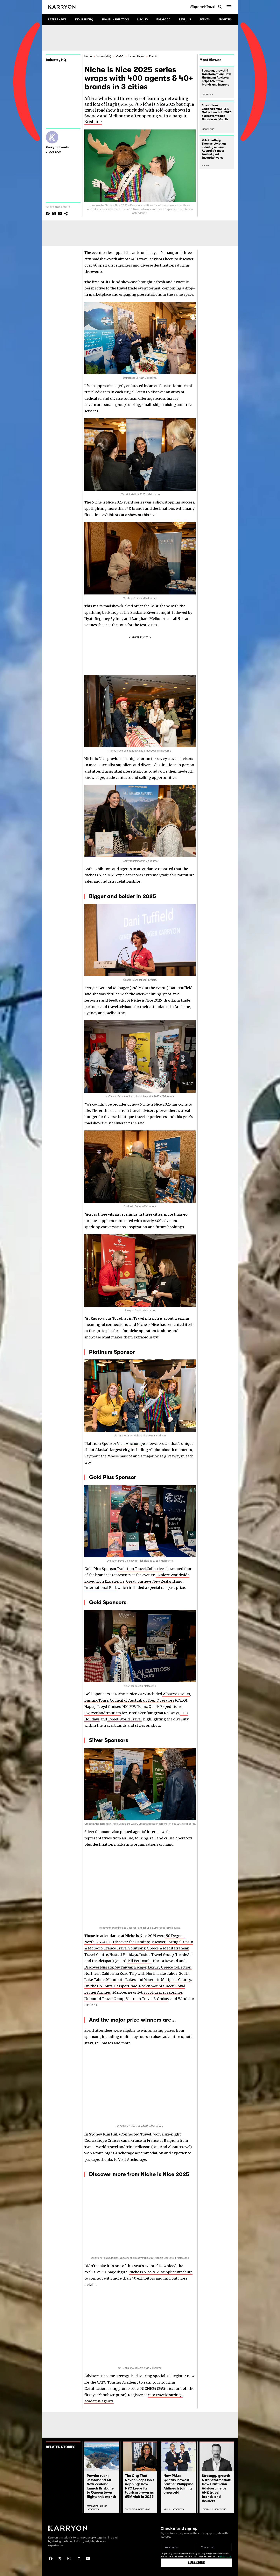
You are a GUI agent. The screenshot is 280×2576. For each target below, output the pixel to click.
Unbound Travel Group (104, 1998)
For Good (163, 19)
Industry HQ (84, 19)
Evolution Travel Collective (140, 1568)
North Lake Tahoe (161, 1973)
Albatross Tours (176, 1694)
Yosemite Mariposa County (167, 1979)
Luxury (142, 19)
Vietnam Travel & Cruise (146, 1998)
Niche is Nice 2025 (157, 104)
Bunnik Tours (96, 1700)
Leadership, (207, 2509)
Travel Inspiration (115, 19)
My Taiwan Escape (130, 1967)
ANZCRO (103, 1942)
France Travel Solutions (124, 1948)
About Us (225, 19)
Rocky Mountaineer (156, 1986)
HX (125, 1706)
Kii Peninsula (139, 1961)
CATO (119, 56)
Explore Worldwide (172, 1575)
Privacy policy (225, 2556)
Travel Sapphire (168, 1992)
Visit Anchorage (130, 1443)
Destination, (93, 2506)
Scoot (148, 1992)
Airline (205, 165)
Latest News (57, 19)
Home (88, 56)
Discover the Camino (130, 1942)
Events (205, 19)
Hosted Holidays (123, 1954)
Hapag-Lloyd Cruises (102, 1706)
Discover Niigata (98, 1967)
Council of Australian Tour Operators (141, 1700)
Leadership (207, 94)
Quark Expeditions (165, 1706)
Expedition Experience (104, 1581)
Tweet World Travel (124, 1719)
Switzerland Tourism (102, 1713)
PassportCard (125, 1986)
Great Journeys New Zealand (150, 1581)
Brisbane (93, 121)
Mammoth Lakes (120, 1979)
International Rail (100, 1587)
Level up (185, 19)
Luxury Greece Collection (169, 1967)
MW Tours (138, 1706)
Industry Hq (220, 2509)
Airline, (103, 2506)
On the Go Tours (98, 1986)
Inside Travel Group (156, 1954)
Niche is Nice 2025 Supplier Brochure (160, 2272)
